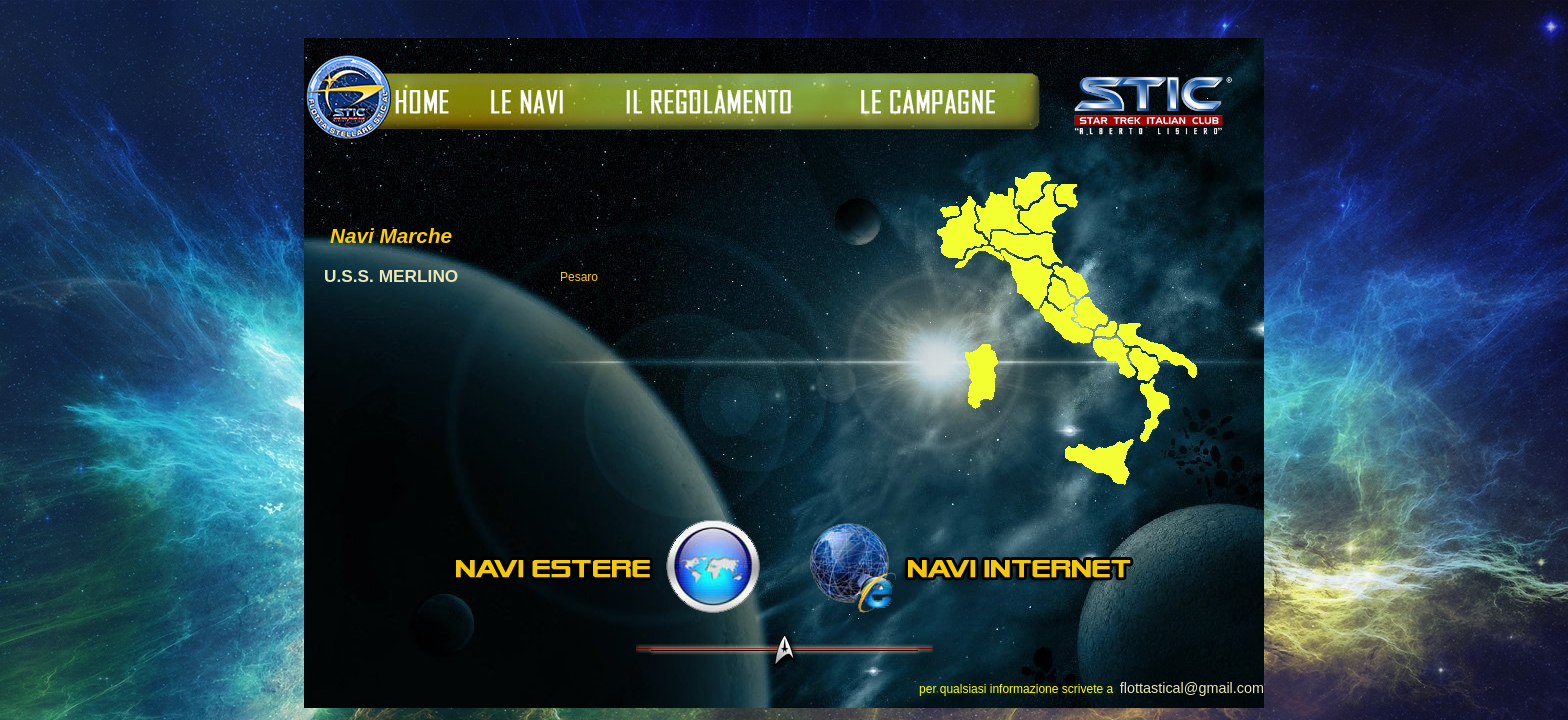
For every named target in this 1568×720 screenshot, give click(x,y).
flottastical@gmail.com (1192, 688)
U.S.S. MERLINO (391, 276)
